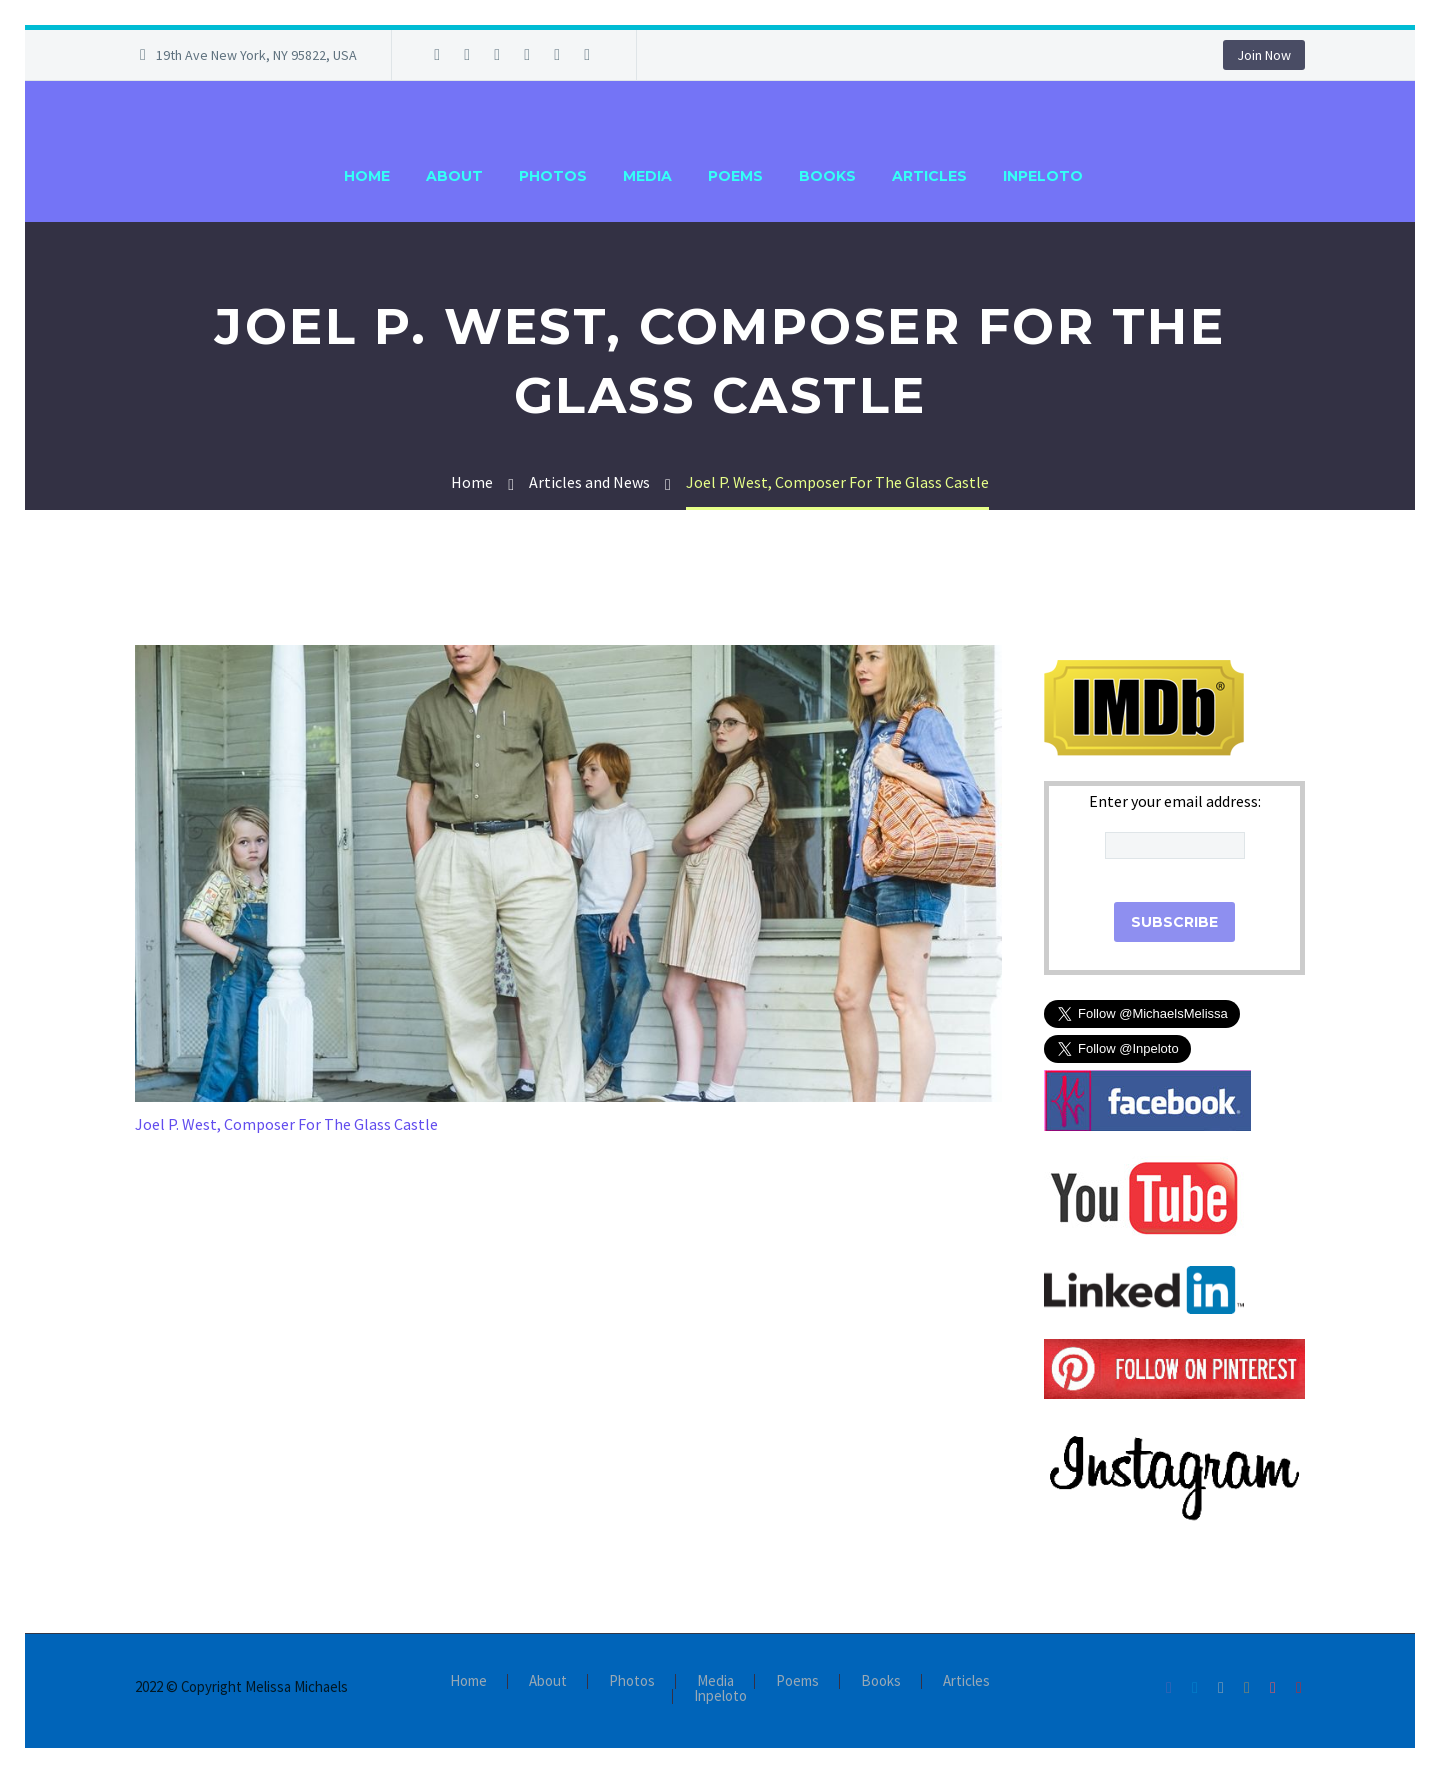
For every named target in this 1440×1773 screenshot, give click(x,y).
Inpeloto (1043, 176)
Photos (553, 176)
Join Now (1264, 55)
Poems (735, 176)
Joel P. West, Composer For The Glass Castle (286, 1124)
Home (367, 176)
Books (827, 176)
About (454, 176)
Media (647, 176)
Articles (929, 176)
